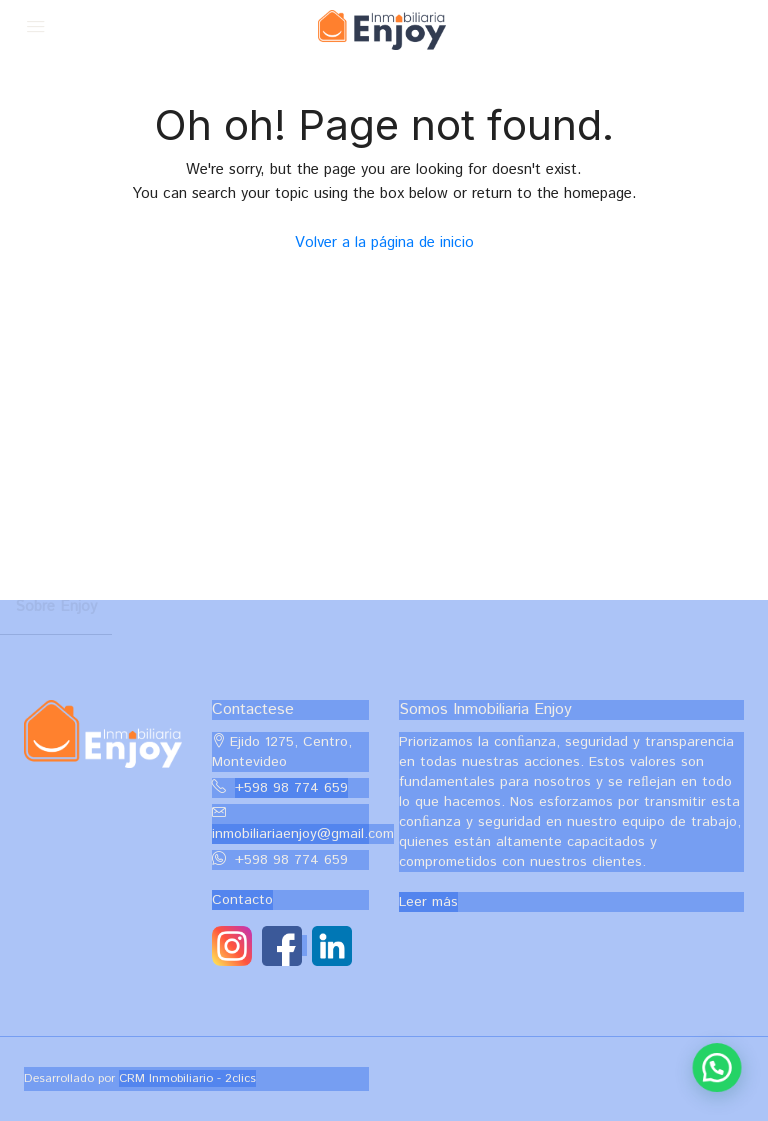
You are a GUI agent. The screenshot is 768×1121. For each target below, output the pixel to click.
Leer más (428, 902)
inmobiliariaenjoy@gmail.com (303, 834)
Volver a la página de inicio (384, 242)
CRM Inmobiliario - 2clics (187, 1078)
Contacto (242, 900)
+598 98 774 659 (291, 788)
